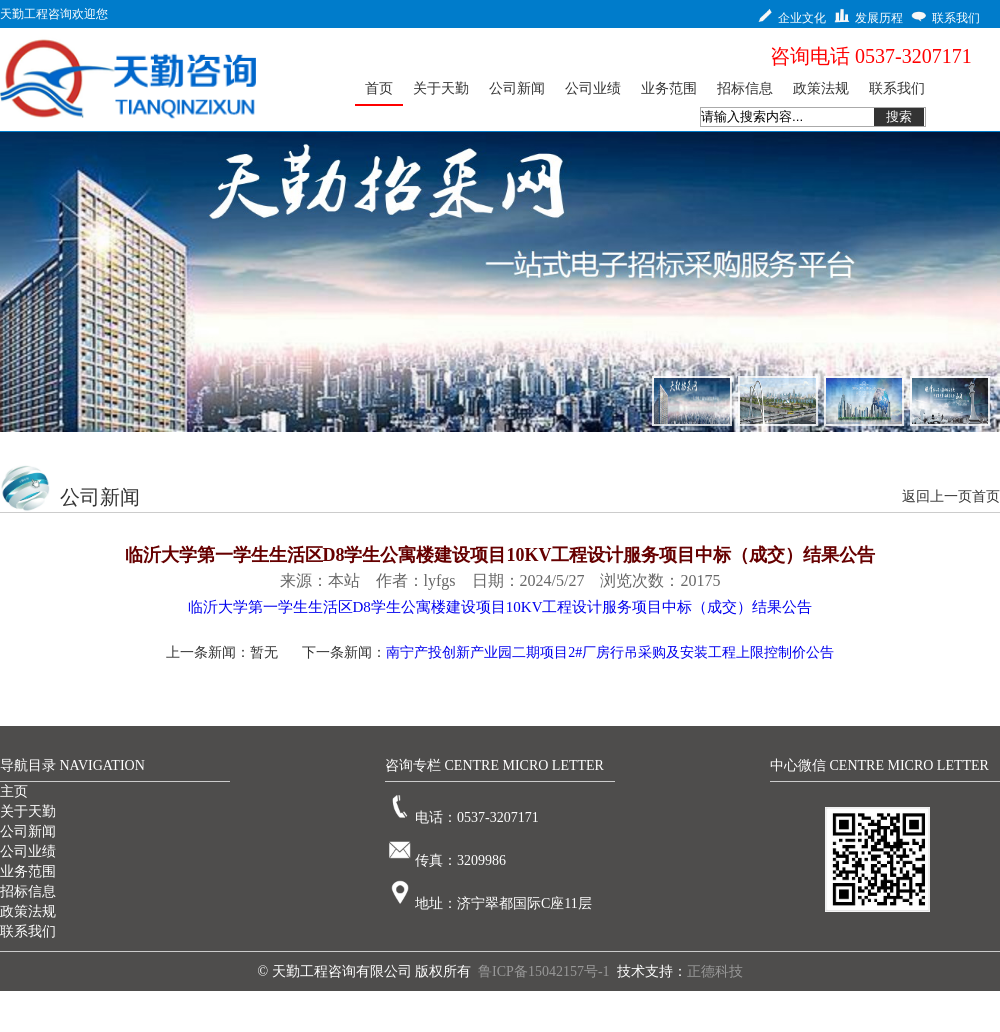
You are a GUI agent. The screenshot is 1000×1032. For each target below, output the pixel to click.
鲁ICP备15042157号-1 (543, 971)
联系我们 (28, 931)
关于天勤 (28, 811)
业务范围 (28, 871)
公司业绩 (28, 851)
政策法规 (28, 911)
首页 (986, 496)
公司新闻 (28, 831)
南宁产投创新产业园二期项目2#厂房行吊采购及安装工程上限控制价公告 (610, 652)
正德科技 (715, 971)
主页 (14, 791)
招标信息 (28, 891)
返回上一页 (937, 496)
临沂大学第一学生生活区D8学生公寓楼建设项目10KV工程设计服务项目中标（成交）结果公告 (500, 607)
